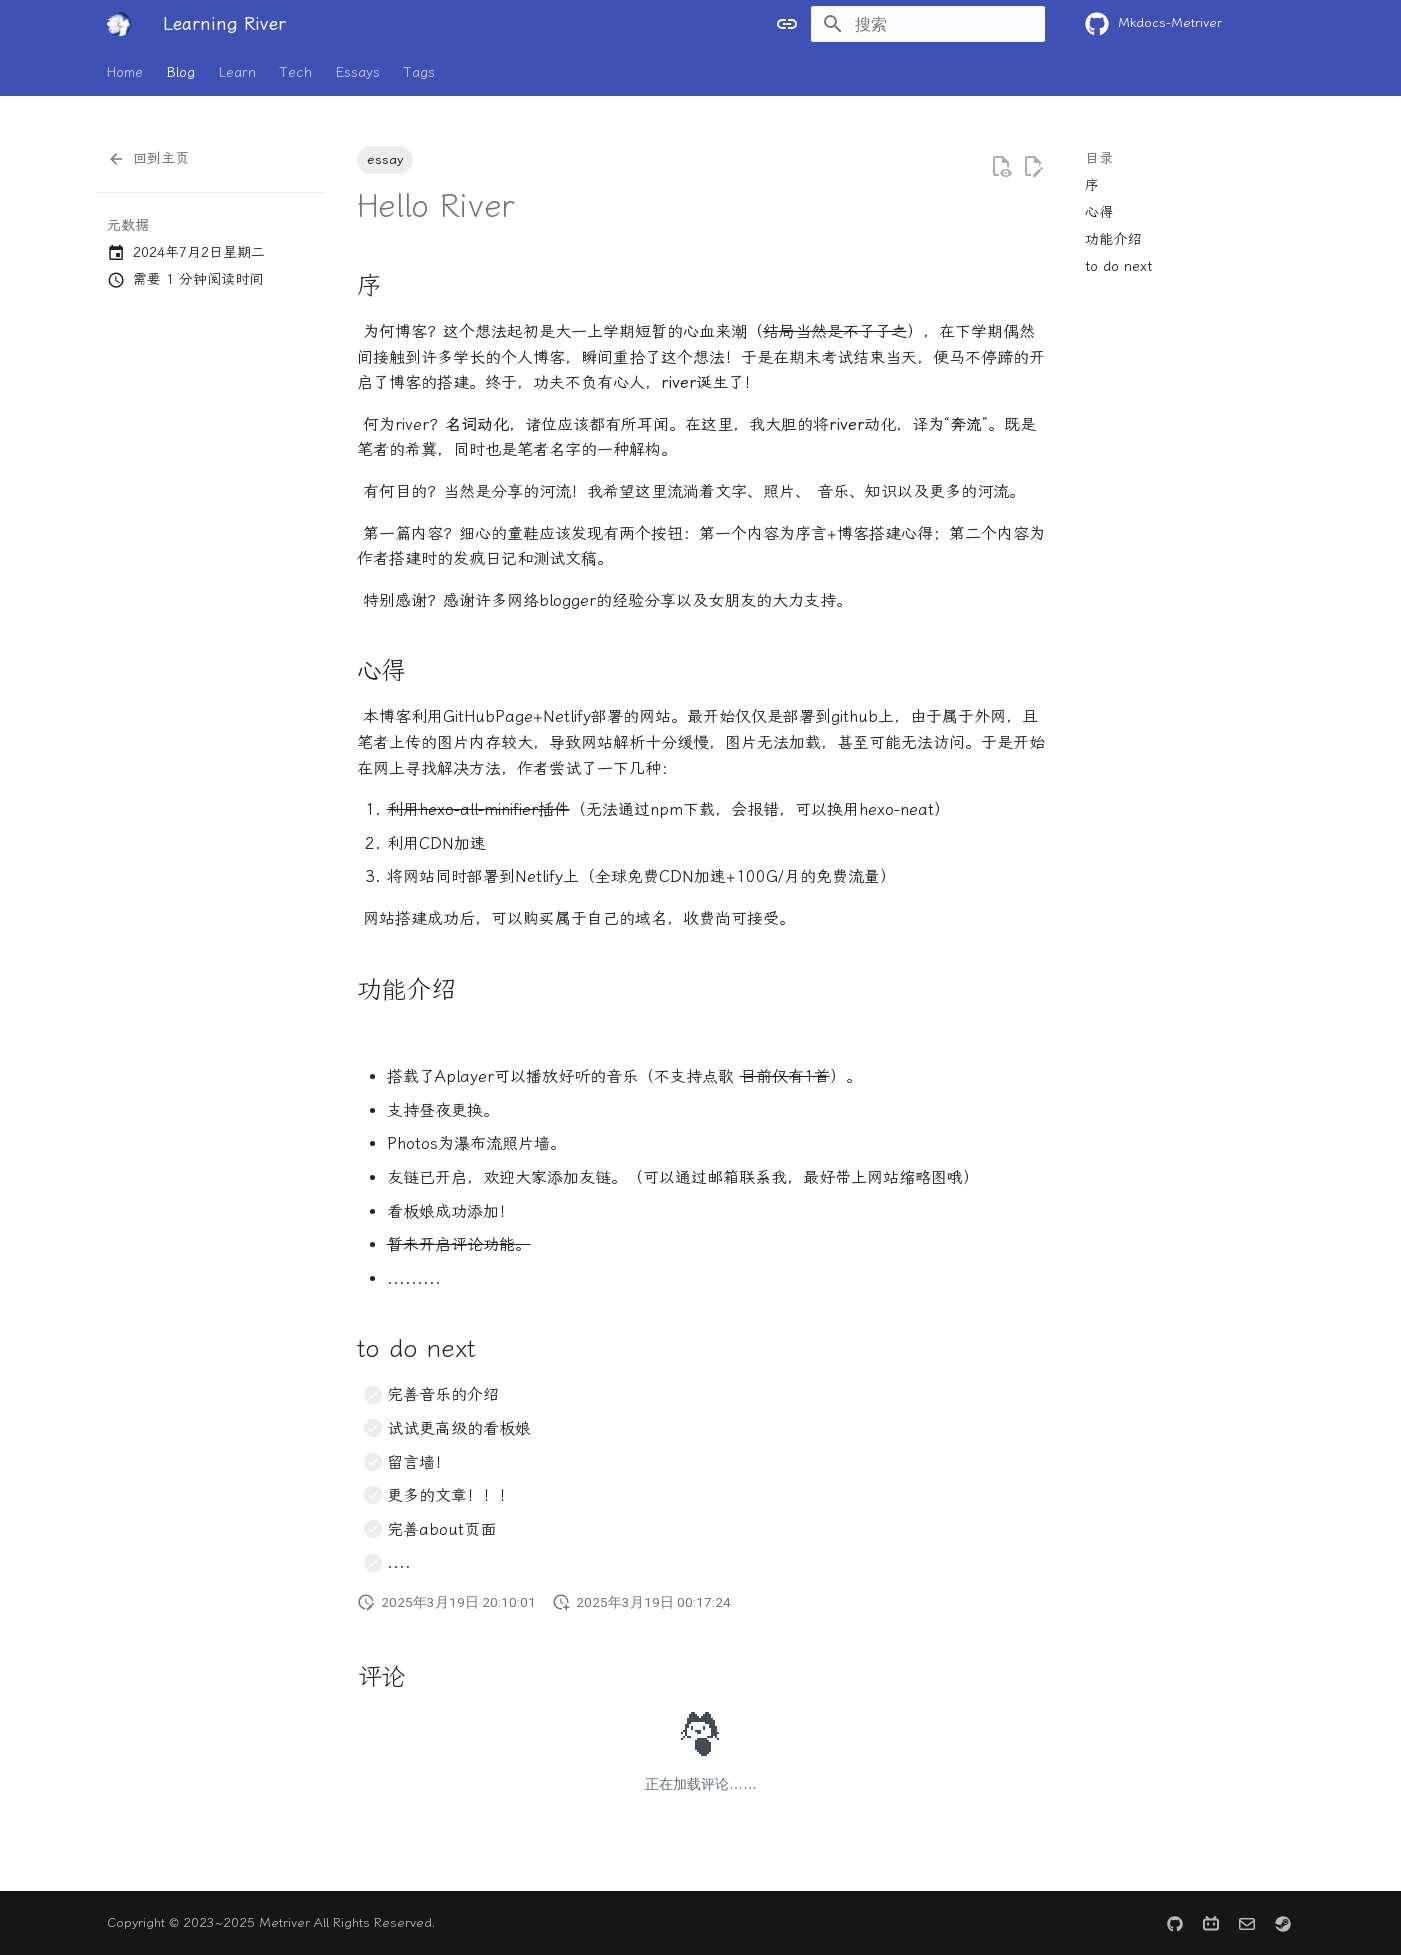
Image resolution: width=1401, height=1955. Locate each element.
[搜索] (928, 24)
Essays (358, 72)
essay (385, 159)
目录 (1099, 158)
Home (125, 72)
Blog (181, 72)
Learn (237, 72)
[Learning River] (119, 24)
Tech (296, 72)
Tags (419, 72)
